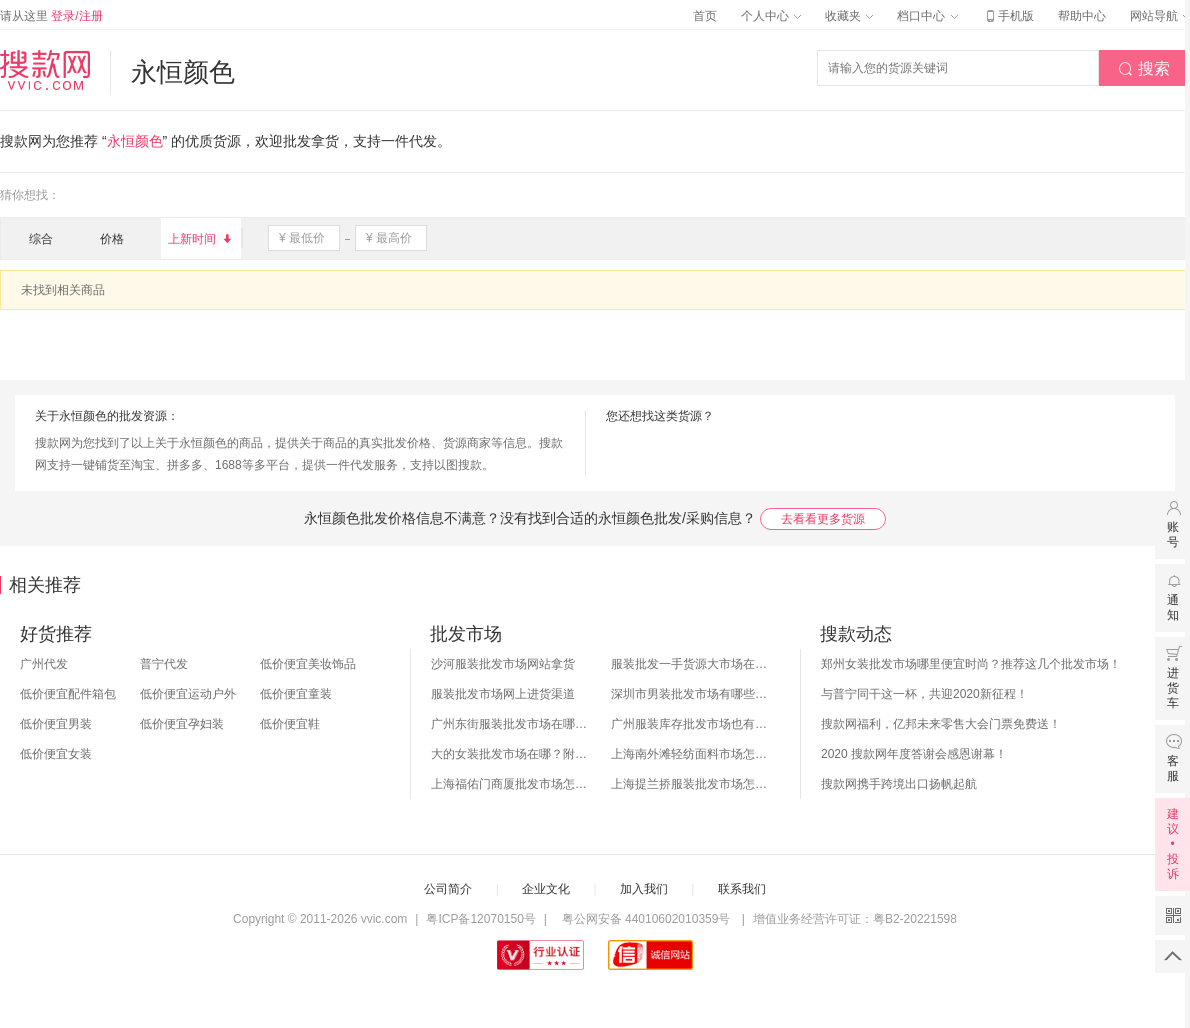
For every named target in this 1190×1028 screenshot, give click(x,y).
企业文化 (546, 889)
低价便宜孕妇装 (182, 724)
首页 (705, 16)
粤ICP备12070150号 (480, 919)
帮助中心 (1082, 16)
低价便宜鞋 (290, 724)
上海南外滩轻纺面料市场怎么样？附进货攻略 (691, 754)
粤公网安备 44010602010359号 (645, 919)
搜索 (1144, 69)
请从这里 (51, 16)
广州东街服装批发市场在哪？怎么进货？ (511, 724)
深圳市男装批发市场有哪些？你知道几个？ (691, 694)
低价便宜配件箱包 (68, 694)
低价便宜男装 (56, 724)
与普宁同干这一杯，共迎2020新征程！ (924, 694)
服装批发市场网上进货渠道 (503, 694)
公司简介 (448, 889)
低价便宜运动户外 (188, 694)
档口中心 (927, 16)
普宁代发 (164, 664)
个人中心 (771, 16)
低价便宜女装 (56, 754)
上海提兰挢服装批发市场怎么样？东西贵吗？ (691, 784)
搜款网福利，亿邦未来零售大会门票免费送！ (941, 724)
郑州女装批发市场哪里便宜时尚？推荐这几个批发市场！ (971, 664)
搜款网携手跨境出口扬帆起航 (899, 784)
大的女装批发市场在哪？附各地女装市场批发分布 (511, 754)
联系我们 (742, 889)
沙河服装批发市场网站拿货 (503, 664)
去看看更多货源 (823, 519)
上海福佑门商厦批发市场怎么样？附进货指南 (511, 784)
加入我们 (644, 889)
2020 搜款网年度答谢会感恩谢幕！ (914, 754)
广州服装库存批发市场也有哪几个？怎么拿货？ (691, 724)
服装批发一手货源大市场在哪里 (691, 664)
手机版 (1008, 16)
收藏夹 (849, 16)
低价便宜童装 (296, 694)
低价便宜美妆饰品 (308, 664)
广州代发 (44, 664)
